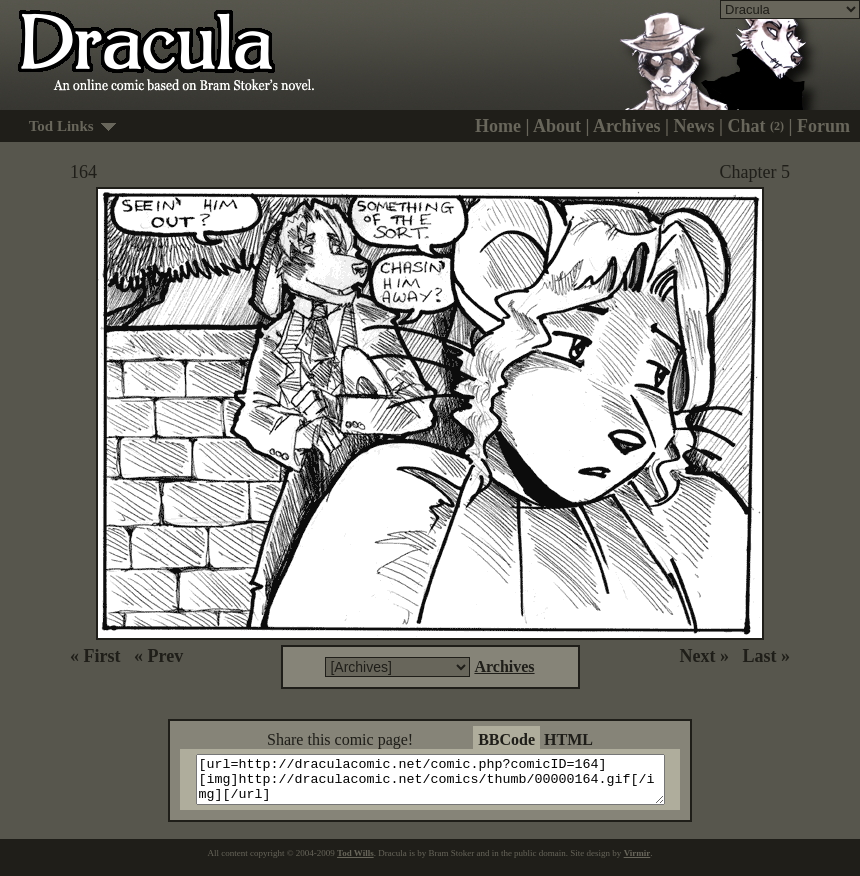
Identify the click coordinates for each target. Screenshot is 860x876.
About (557, 126)
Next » (704, 656)
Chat (756, 126)
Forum (823, 126)
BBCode (506, 739)
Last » (766, 656)
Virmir (637, 862)
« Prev (158, 656)
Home (498, 126)
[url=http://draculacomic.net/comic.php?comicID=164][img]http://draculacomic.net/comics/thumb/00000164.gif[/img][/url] (442, 784)
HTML (568, 739)
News (694, 126)
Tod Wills (355, 862)
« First (95, 656)
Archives (627, 126)
